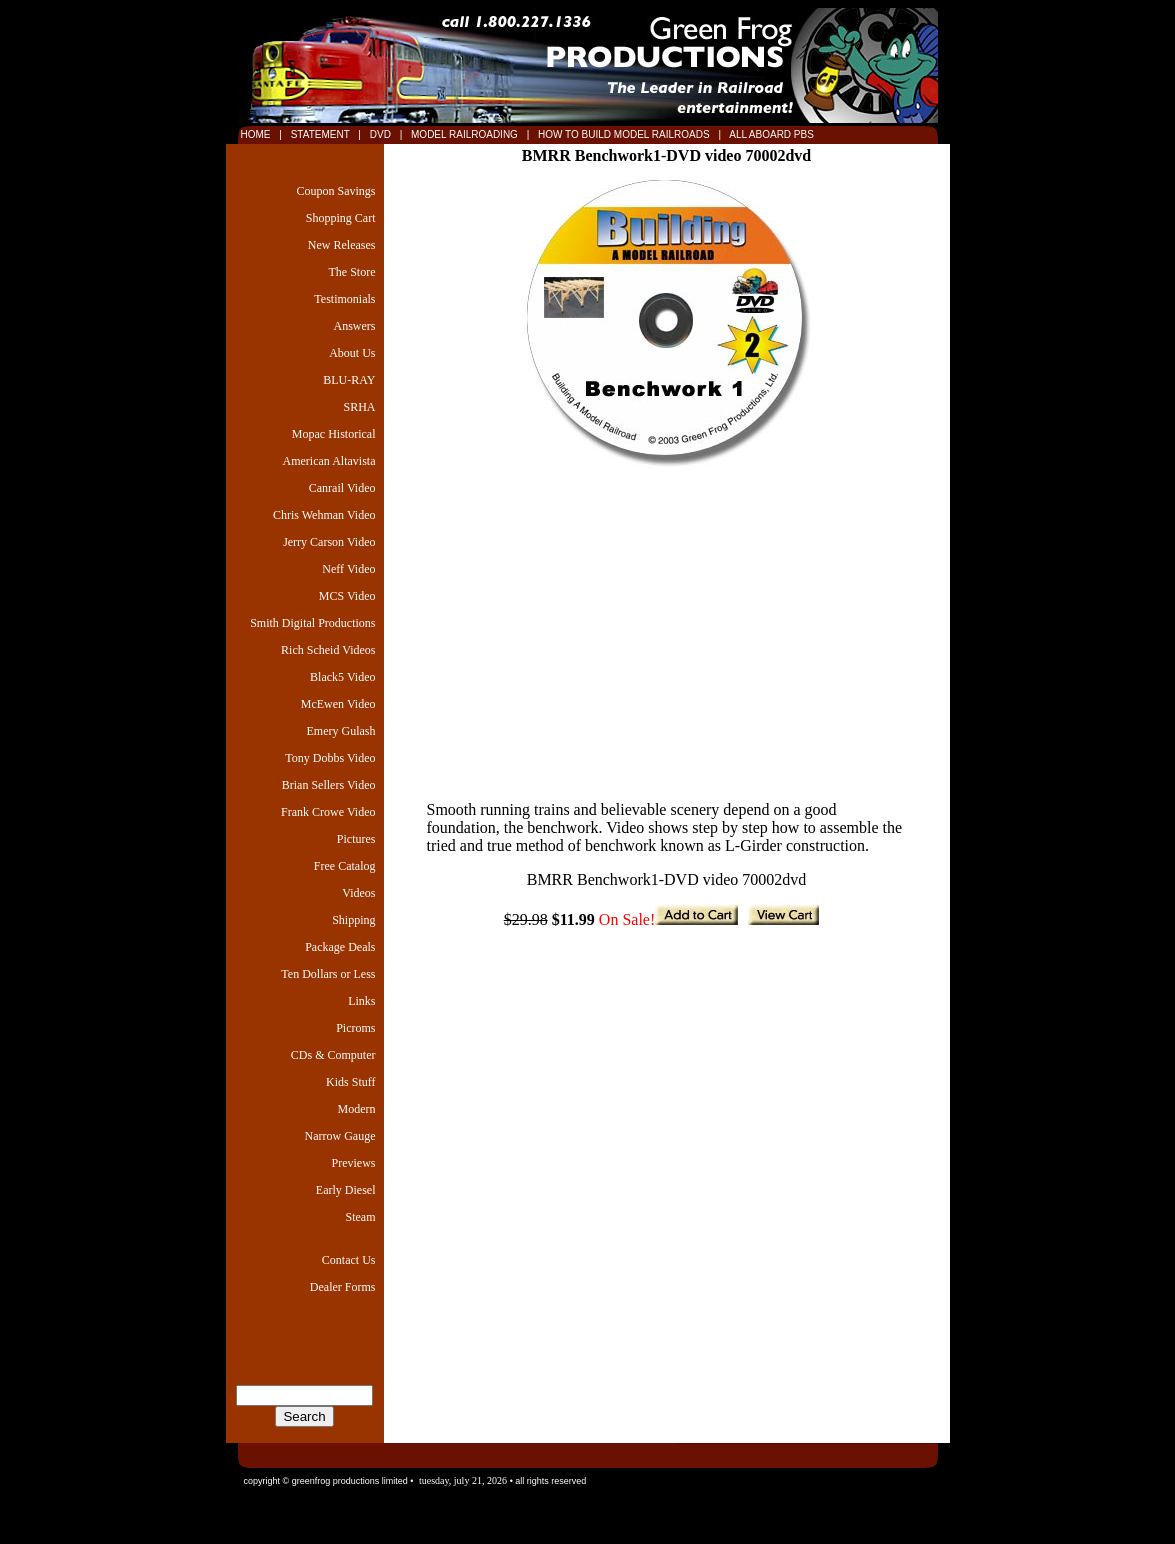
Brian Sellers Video (329, 785)
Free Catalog (345, 866)
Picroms (355, 1028)
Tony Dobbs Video (330, 758)
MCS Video (347, 596)
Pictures (356, 839)
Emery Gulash (341, 731)
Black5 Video (342, 677)
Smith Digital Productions (312, 623)
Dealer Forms (343, 1287)
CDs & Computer (333, 1055)
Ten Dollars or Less (328, 974)
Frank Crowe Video (328, 812)
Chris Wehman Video (324, 515)
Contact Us (349, 1260)
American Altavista (329, 461)
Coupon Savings (335, 191)
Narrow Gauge (340, 1136)
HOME (256, 134)
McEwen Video (338, 704)
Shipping (353, 920)
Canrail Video (342, 488)
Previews (354, 1163)
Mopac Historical (334, 434)
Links (361, 1001)
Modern (357, 1109)
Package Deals (340, 947)
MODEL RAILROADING (466, 134)
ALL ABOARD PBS (770, 134)
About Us (352, 353)
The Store (352, 272)
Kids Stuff (350, 1082)
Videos (358, 893)
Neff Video (348, 569)
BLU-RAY (349, 380)
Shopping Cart (341, 218)
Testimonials (344, 299)
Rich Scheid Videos (328, 650)
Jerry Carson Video (329, 542)
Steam (361, 1217)
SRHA (359, 407)
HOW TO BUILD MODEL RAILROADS (625, 134)
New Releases (342, 245)
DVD (382, 134)
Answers (355, 326)
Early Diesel (346, 1190)
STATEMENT (320, 134)
